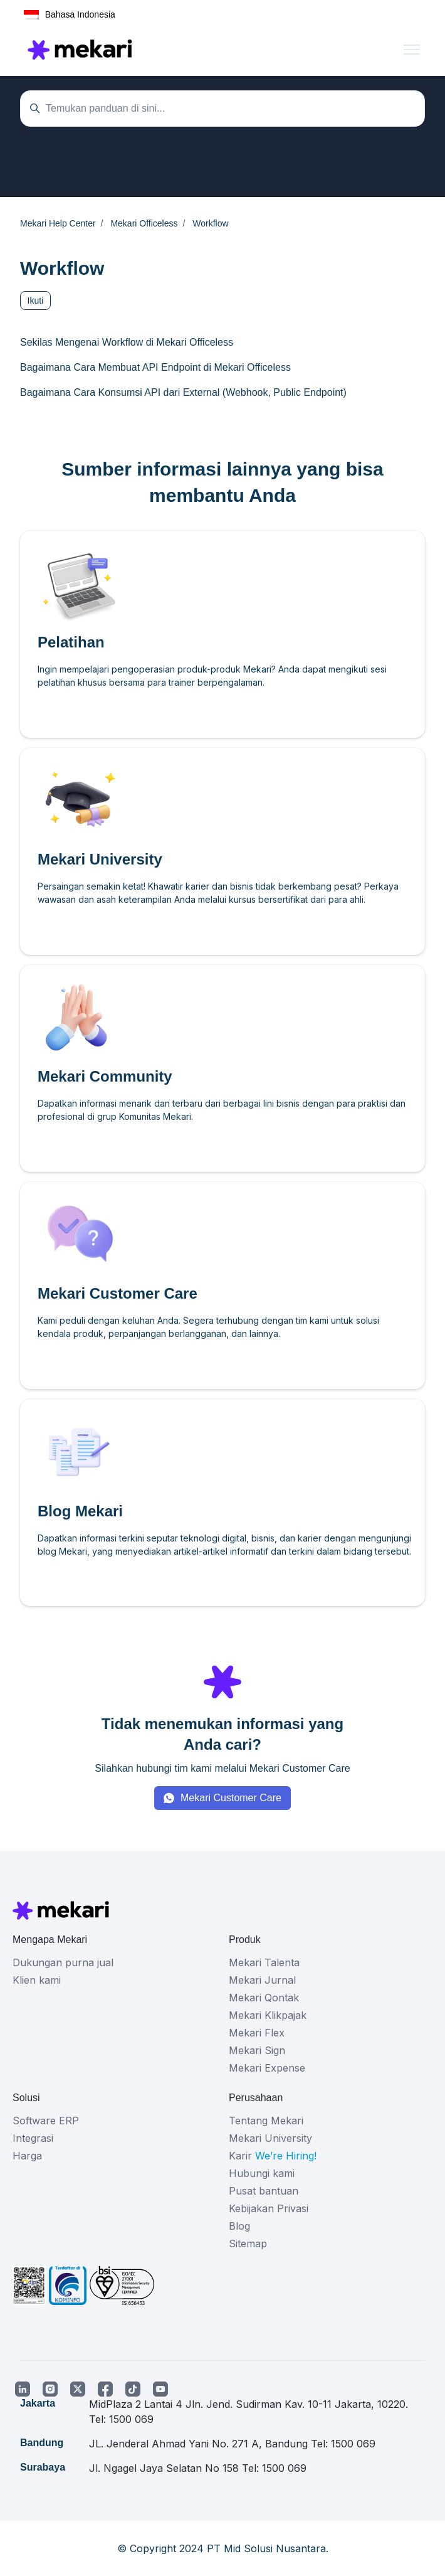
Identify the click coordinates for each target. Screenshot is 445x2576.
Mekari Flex (257, 2032)
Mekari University (270, 2138)
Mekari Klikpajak (267, 2015)
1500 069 (131, 2419)
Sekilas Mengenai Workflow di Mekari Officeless (126, 342)
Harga (27, 2155)
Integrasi (33, 2138)
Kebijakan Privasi (268, 2208)
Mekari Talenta (264, 1962)
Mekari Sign (257, 2050)
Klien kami (37, 1980)
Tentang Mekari (266, 2120)
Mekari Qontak (264, 1997)
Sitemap (248, 2243)
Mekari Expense (267, 2068)
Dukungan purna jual (63, 1962)
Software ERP (46, 2120)
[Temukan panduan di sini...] (222, 108)
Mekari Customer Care (231, 1797)
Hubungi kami (262, 2173)
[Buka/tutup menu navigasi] (412, 49)
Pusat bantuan (263, 2191)
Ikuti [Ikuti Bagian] (36, 300)
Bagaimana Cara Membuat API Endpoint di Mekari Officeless (155, 367)
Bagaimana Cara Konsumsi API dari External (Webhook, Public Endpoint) (183, 392)
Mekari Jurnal (262, 1980)
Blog (239, 2226)
